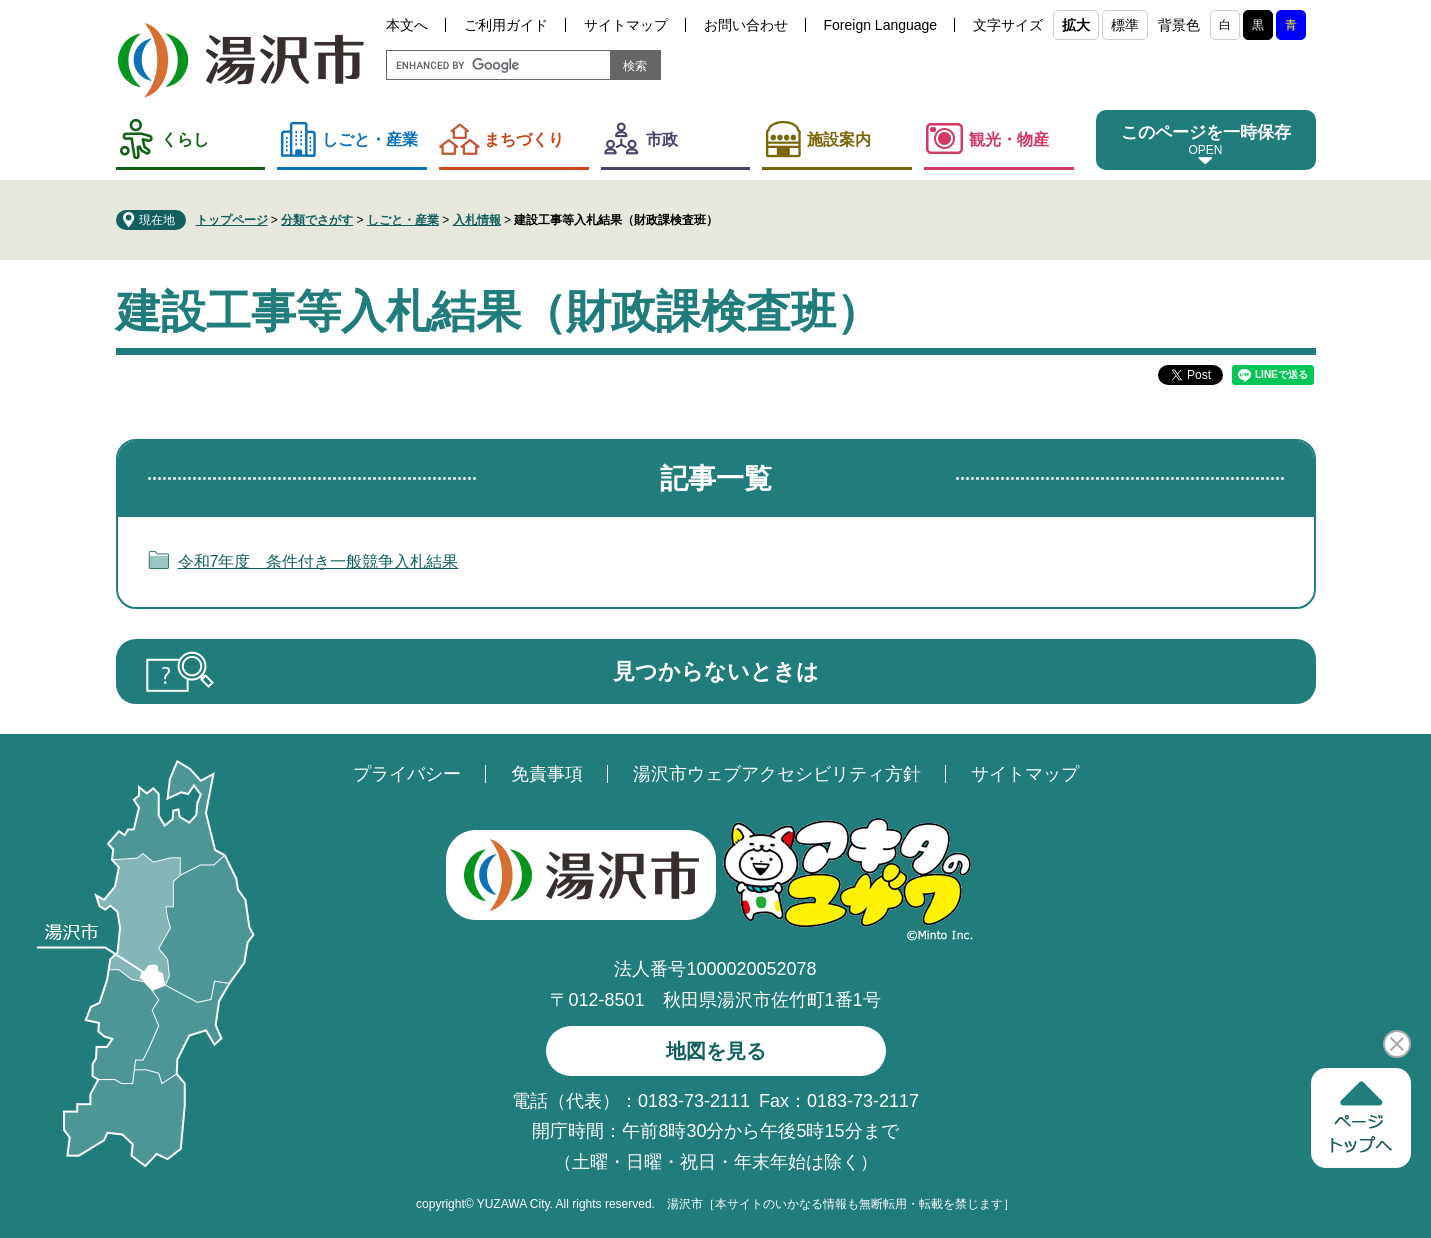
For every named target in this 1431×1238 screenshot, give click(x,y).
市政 (662, 139)
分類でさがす (317, 220)
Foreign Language (881, 25)
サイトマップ (626, 25)
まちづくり (524, 139)
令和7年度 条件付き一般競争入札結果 (318, 561)
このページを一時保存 (1206, 132)
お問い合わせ (746, 25)
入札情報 (477, 220)
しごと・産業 (370, 139)
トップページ (232, 220)
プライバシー (407, 774)
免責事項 (547, 774)
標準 (1125, 25)
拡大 (1076, 25)
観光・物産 (1009, 139)
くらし (185, 139)
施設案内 (839, 139)
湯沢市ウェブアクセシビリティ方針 (777, 774)
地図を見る (716, 1051)
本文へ (407, 25)
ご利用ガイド (506, 25)
